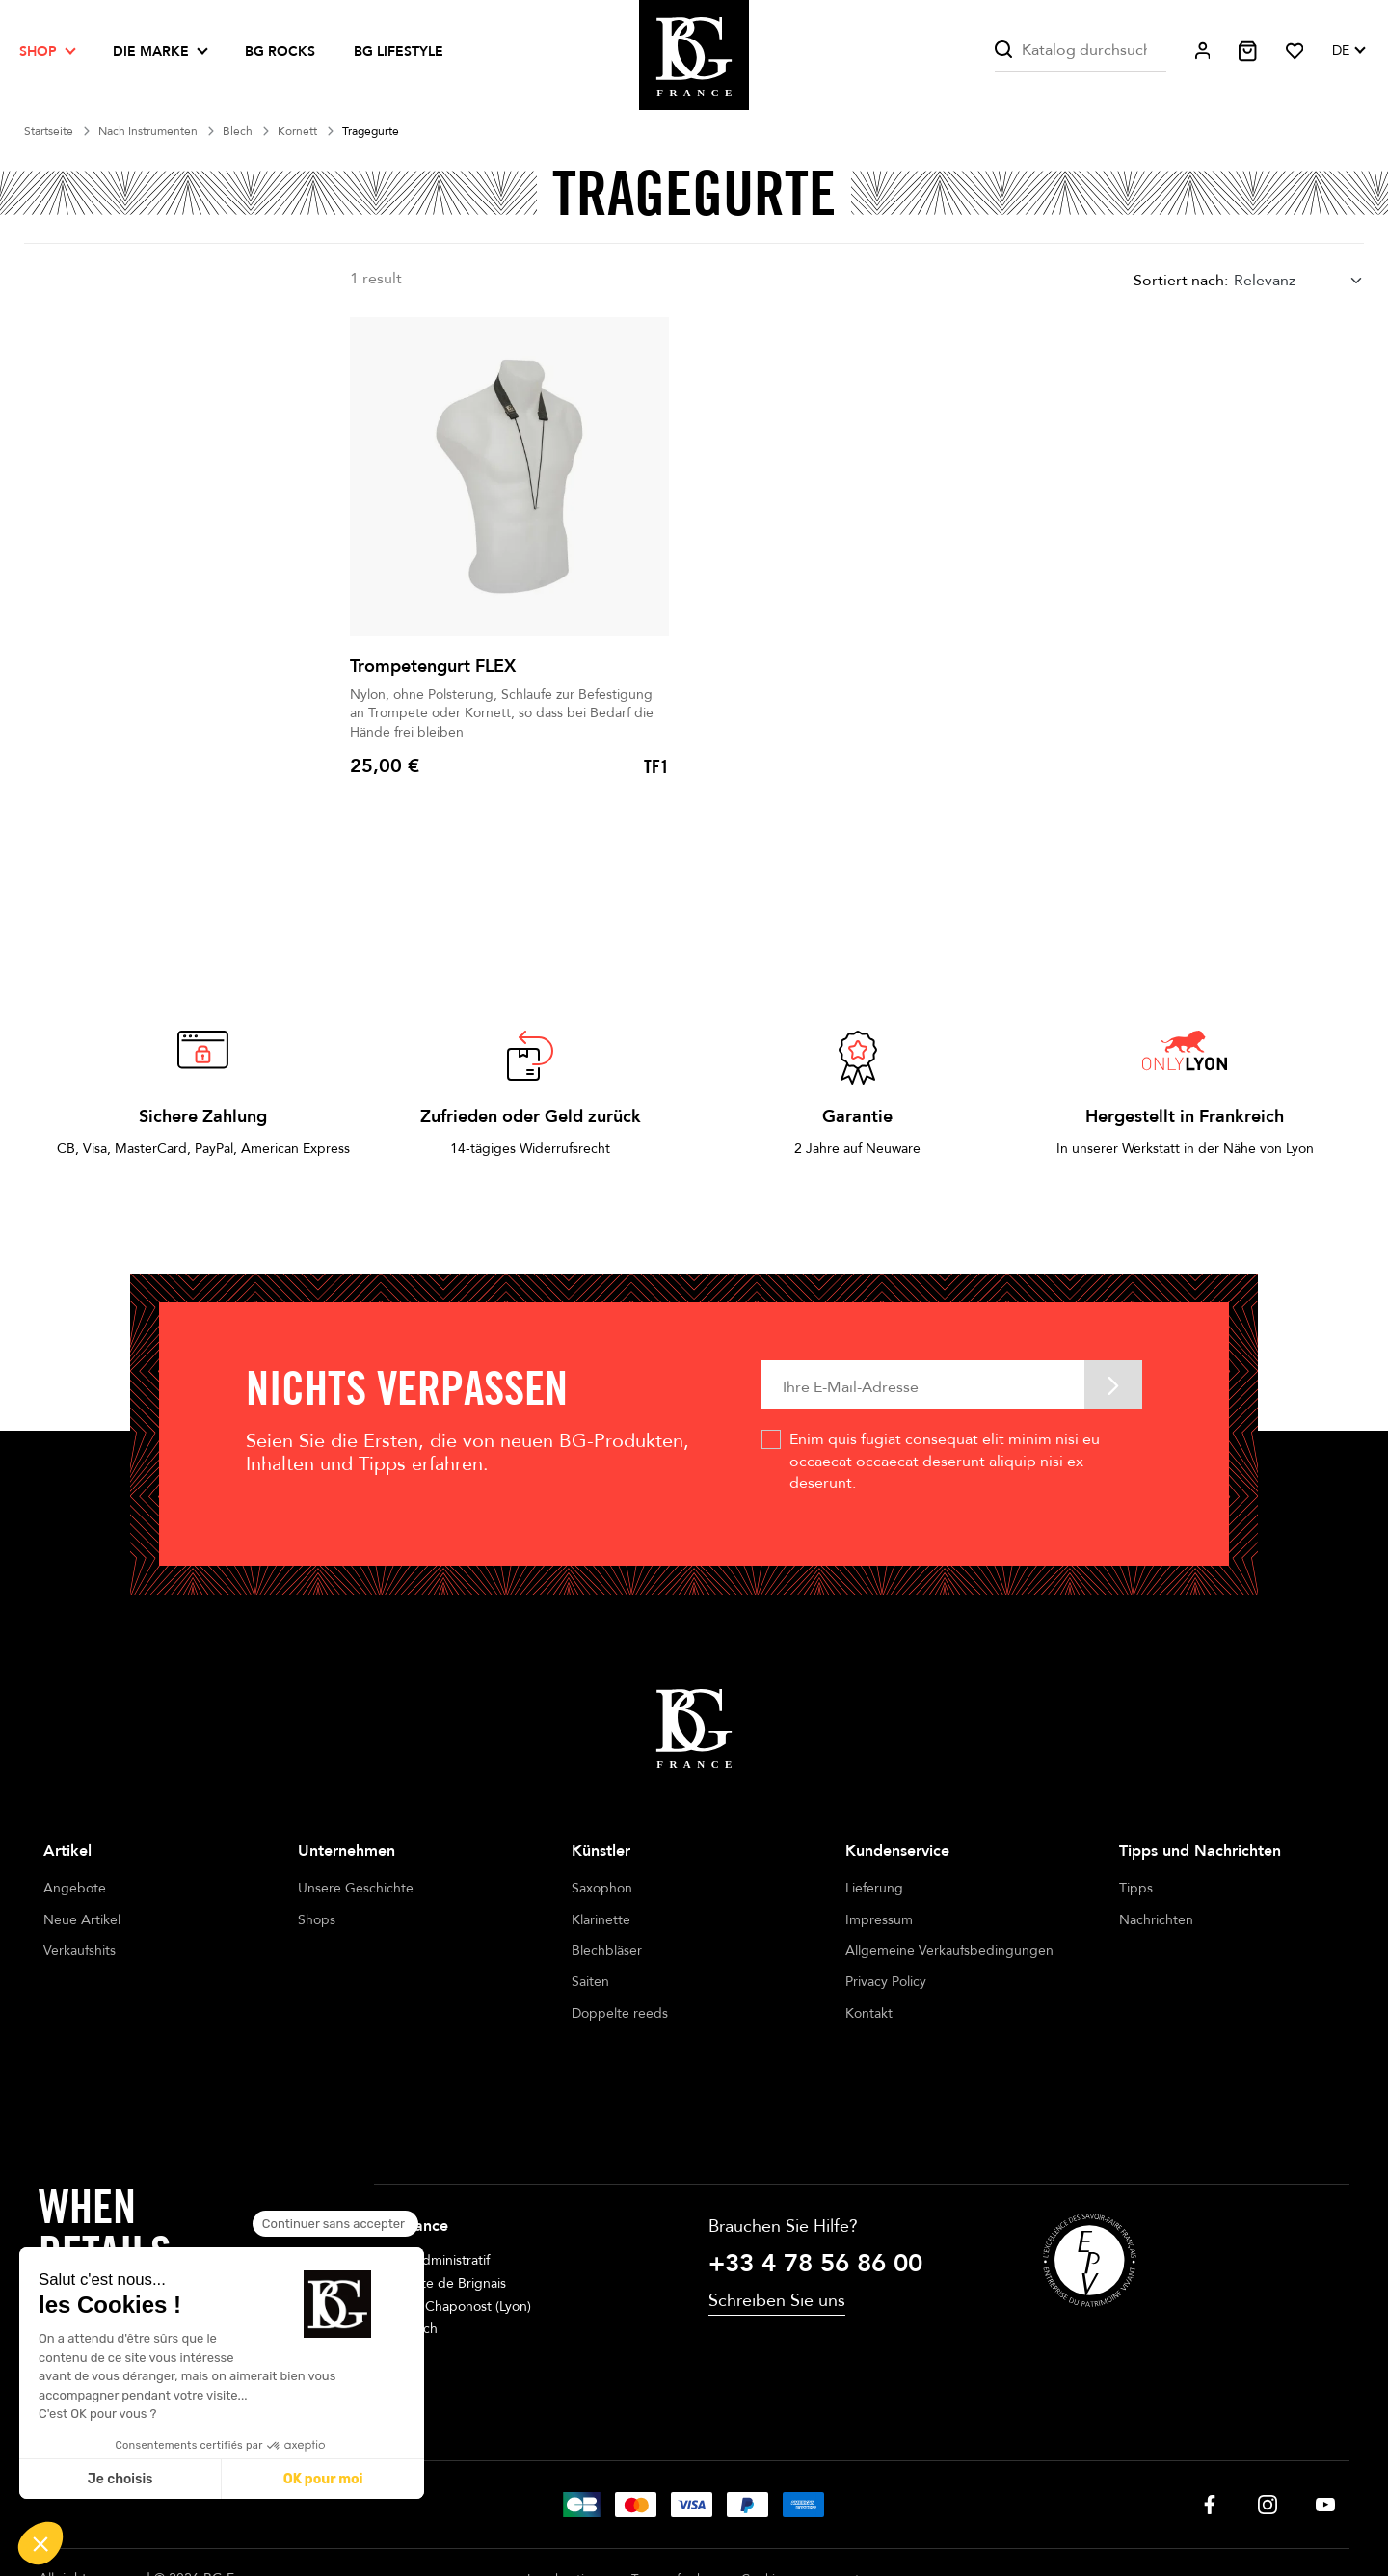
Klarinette (601, 1920)
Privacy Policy (885, 1981)
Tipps (1136, 1888)
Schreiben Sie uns (776, 2229)
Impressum (879, 1920)
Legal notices (564, 2506)
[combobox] (1299, 280)
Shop (38, 51)
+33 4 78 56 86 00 (815, 2191)
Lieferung (874, 1888)
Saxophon (602, 1888)
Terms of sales (671, 2506)
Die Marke (151, 51)
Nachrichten (1156, 1920)
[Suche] (1080, 50)
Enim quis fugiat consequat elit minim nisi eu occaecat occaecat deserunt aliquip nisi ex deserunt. (944, 1461)
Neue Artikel (81, 1920)
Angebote (74, 1888)
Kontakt (869, 2013)
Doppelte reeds (620, 2013)
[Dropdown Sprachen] (1348, 51)
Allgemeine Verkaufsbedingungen (949, 1951)
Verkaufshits (79, 1951)
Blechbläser (607, 1951)
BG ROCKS (280, 51)
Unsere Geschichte (356, 1888)
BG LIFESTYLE (398, 51)
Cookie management (800, 2506)
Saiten (590, 1981)
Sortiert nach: (1181, 280)
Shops (316, 1920)
